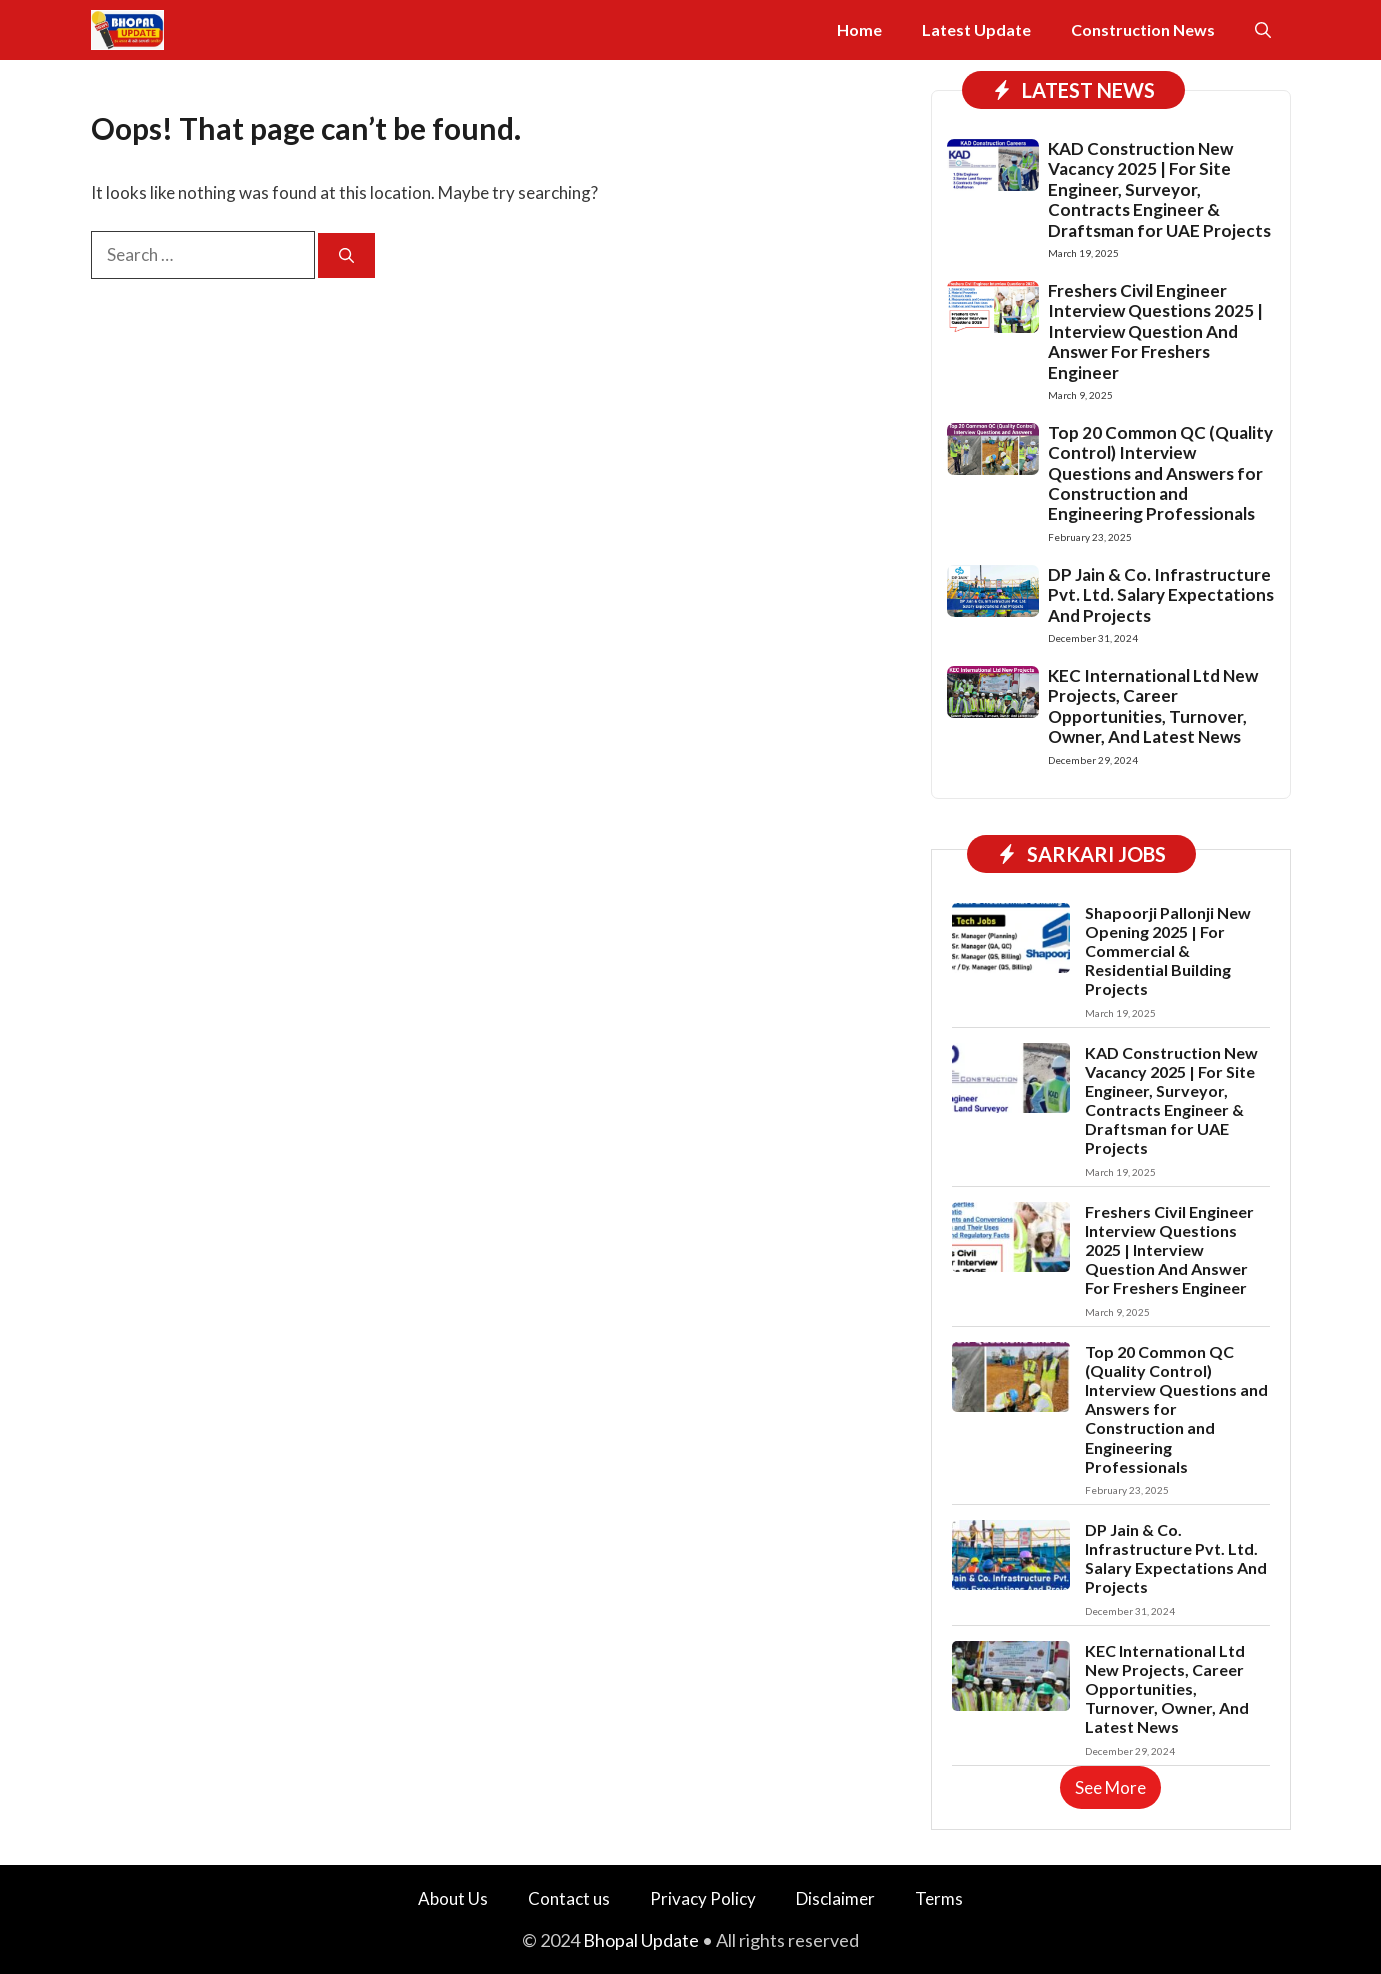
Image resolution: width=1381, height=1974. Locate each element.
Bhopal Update (641, 1940)
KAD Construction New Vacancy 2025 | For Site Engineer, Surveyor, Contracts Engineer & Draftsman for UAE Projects (1159, 189)
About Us (453, 1898)
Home (859, 29)
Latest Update (976, 29)
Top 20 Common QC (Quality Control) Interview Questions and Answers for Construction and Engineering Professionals (1160, 473)
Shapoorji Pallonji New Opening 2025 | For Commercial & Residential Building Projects (1168, 951)
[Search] (346, 255)
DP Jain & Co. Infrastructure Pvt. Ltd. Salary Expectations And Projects (1161, 595)
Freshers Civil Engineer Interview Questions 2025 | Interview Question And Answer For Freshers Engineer (1155, 331)
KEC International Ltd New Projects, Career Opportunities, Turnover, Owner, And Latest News (1153, 706)
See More (1110, 1787)
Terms (939, 1898)
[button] (1263, 30)
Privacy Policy (703, 1898)
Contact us (569, 1898)
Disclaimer (835, 1898)
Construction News (1143, 29)
